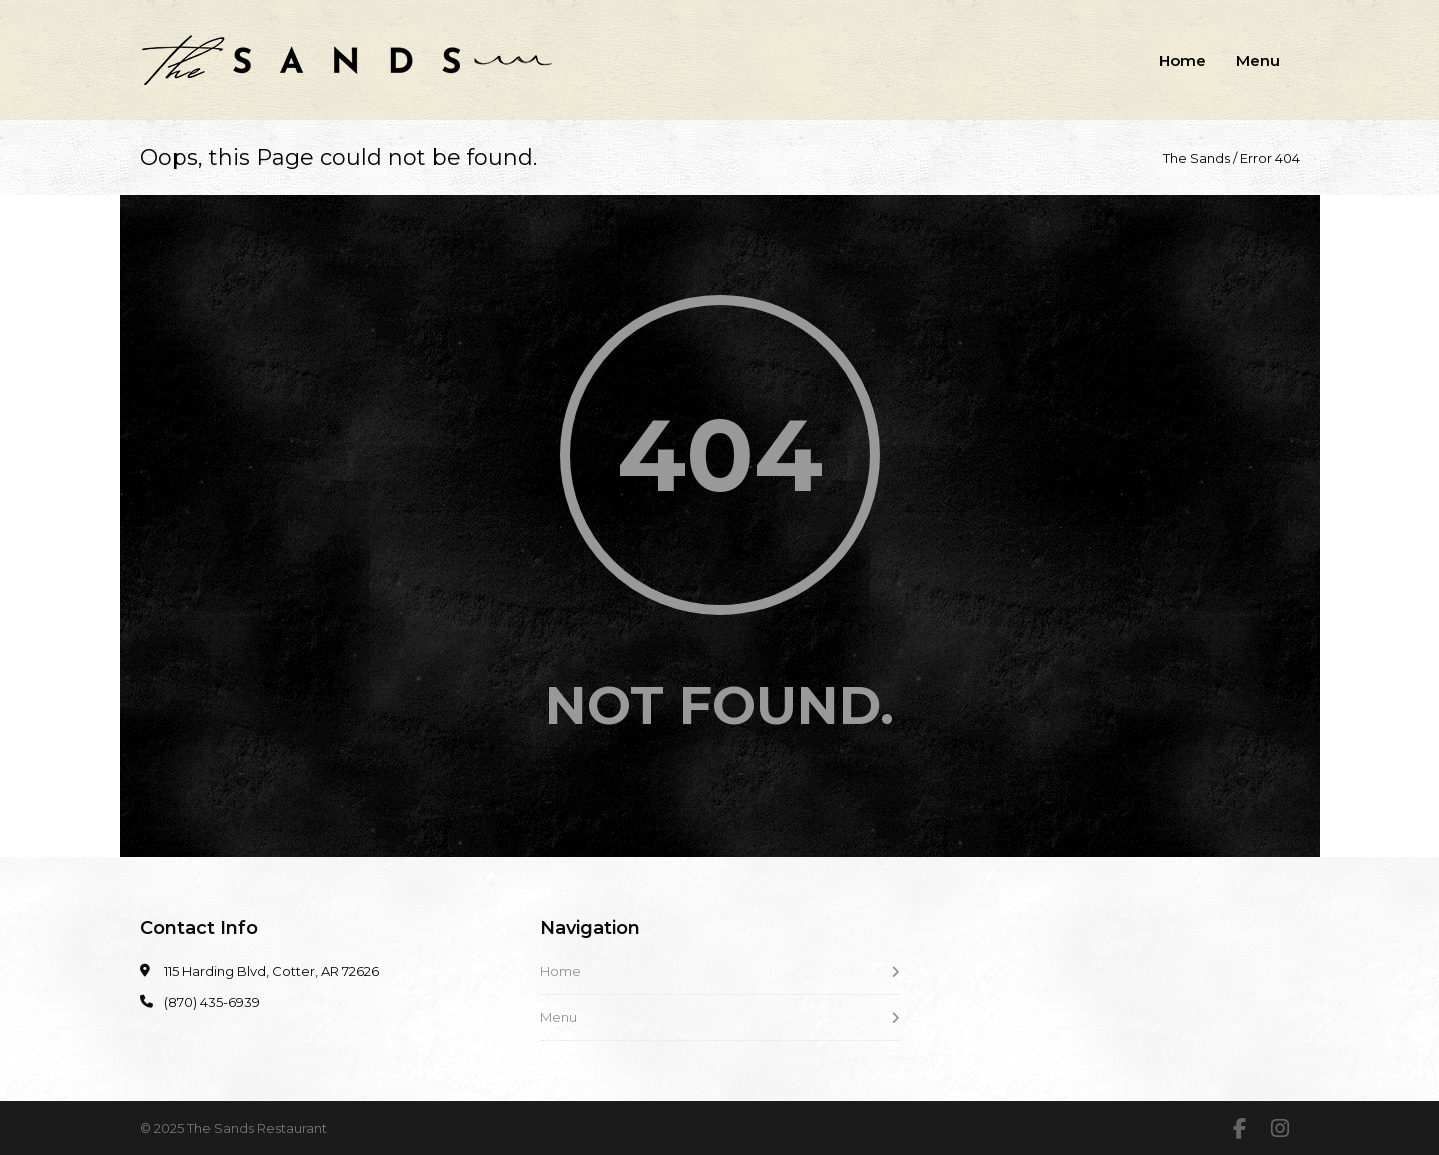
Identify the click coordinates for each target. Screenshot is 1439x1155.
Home (1182, 60)
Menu (1258, 60)
